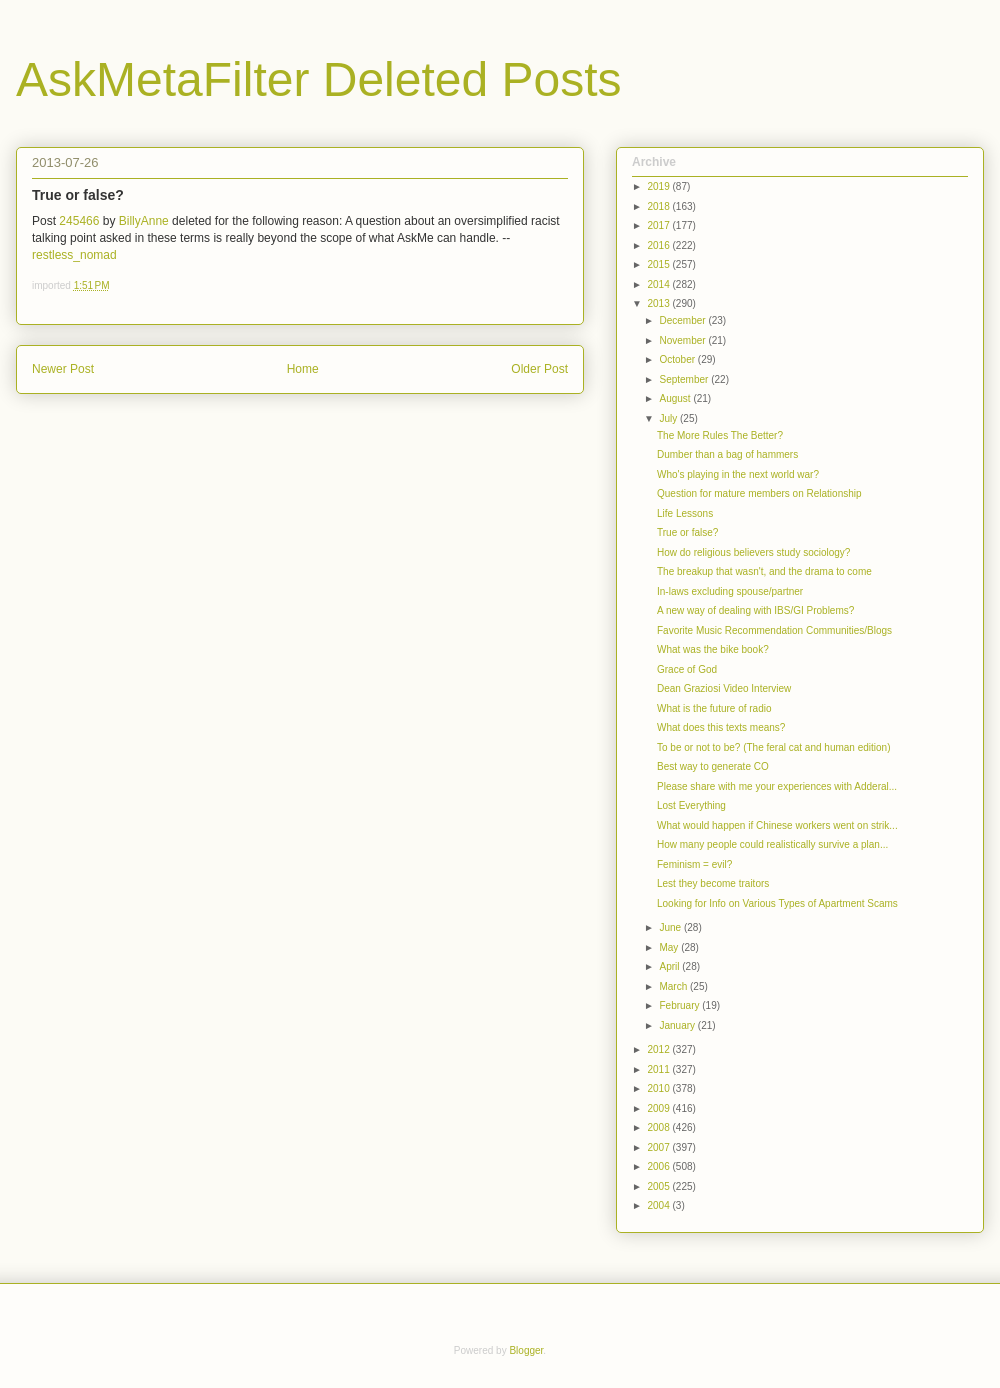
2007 (659, 1147)
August (676, 398)
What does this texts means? (721, 727)
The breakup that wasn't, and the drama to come (764, 571)
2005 (659, 1186)
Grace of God (687, 669)
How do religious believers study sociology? (753, 552)
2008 (659, 1127)
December (683, 320)
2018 (659, 206)
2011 (659, 1069)
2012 (659, 1049)
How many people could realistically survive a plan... (772, 844)
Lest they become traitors (713, 883)
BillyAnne (144, 221)
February (680, 1005)
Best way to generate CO (713, 766)
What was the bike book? (713, 649)
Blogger (526, 1350)
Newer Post (63, 369)
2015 (659, 264)
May (670, 947)
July (669, 418)
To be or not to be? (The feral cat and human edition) (773, 747)
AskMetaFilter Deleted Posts (319, 79)
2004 (659, 1205)
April (670, 966)
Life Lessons (685, 513)
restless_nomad (74, 255)
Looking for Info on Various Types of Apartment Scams (777, 903)
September (685, 379)
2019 (659, 186)
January (678, 1025)
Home (303, 369)
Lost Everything (691, 805)
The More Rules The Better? (720, 435)
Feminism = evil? (694, 864)
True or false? (687, 532)
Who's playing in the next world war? (738, 474)
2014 (659, 284)
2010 (659, 1088)
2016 (659, 245)
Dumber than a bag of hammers (727, 454)
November (683, 340)
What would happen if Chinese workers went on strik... (777, 825)
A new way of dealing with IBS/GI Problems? (755, 610)
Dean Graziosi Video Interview (724, 688)
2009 (659, 1108)
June (671, 927)
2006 (659, 1166)
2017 (659, 225)
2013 (659, 303)
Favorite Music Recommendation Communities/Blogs (774, 630)
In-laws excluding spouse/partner (730, 591)
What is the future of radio (714, 708)
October (678, 359)
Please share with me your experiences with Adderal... (777, 786)
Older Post (539, 369)
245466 (79, 221)
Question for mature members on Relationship (759, 493)
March (674, 986)
